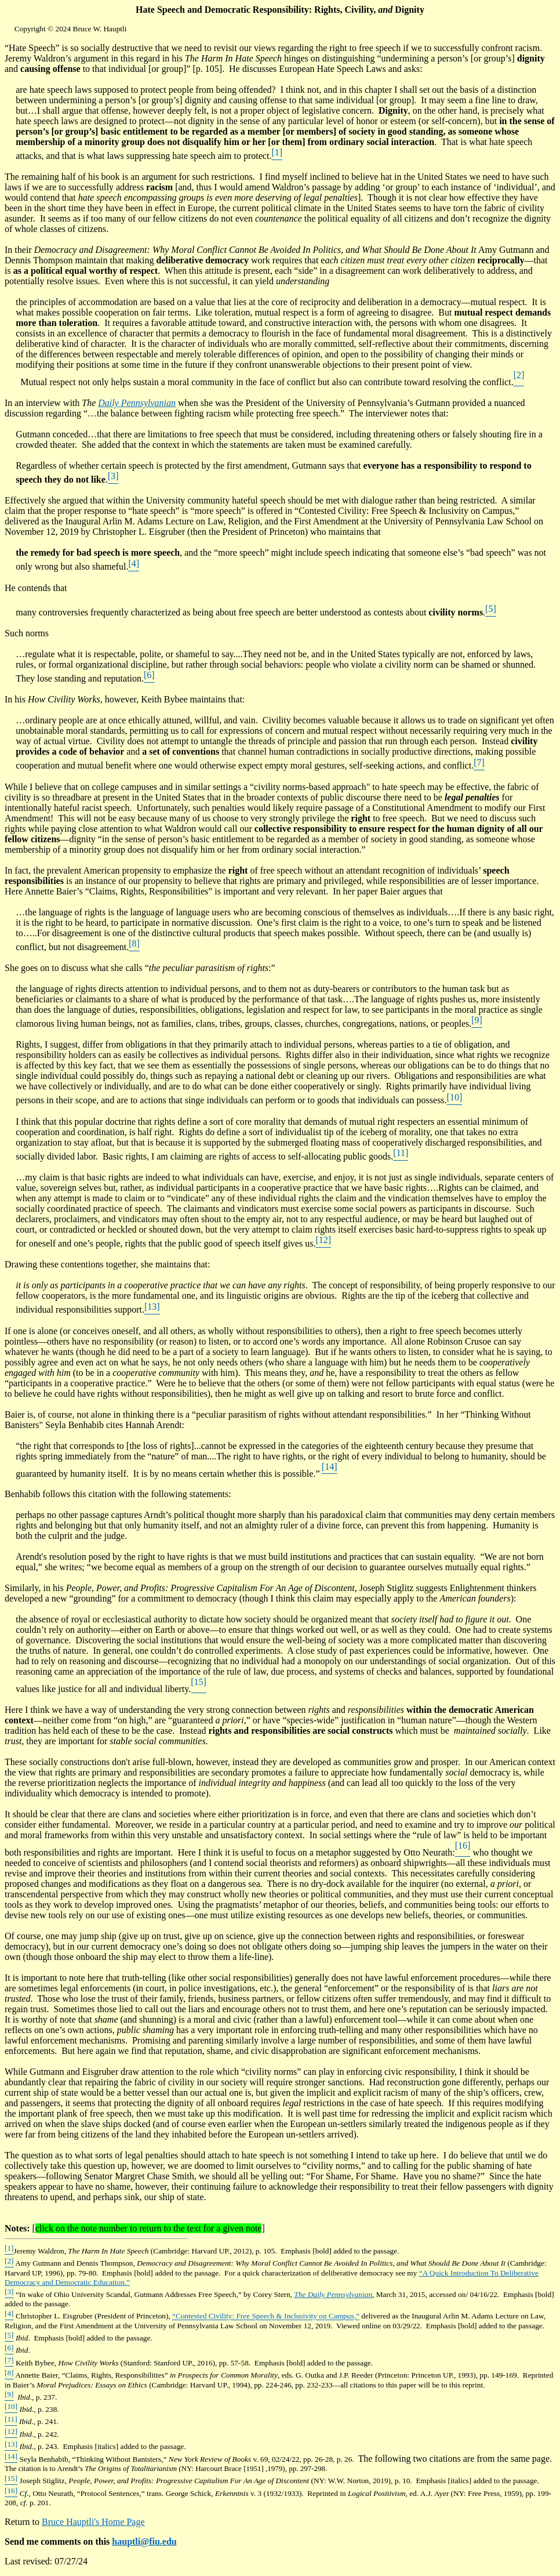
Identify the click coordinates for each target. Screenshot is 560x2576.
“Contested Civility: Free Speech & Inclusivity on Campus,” (265, 2316)
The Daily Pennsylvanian (333, 2294)
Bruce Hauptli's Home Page (93, 2522)
